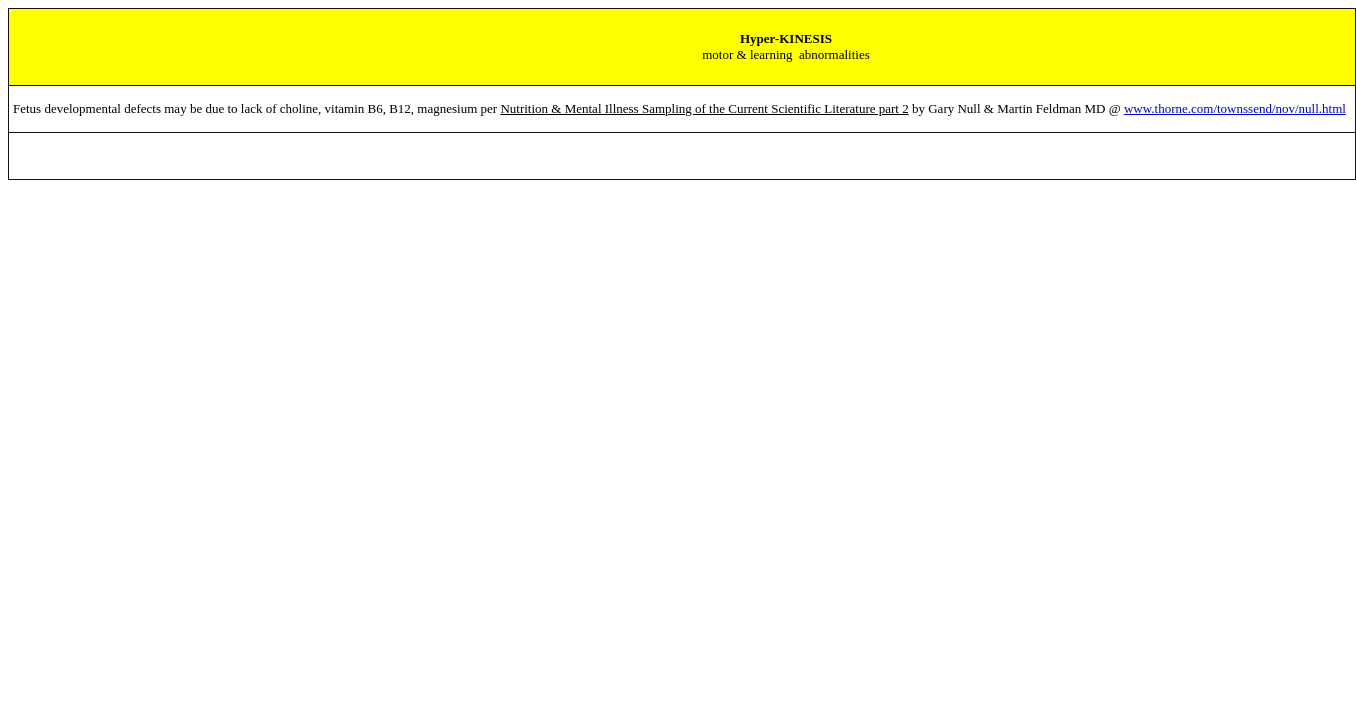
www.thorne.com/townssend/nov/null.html (1235, 108)
